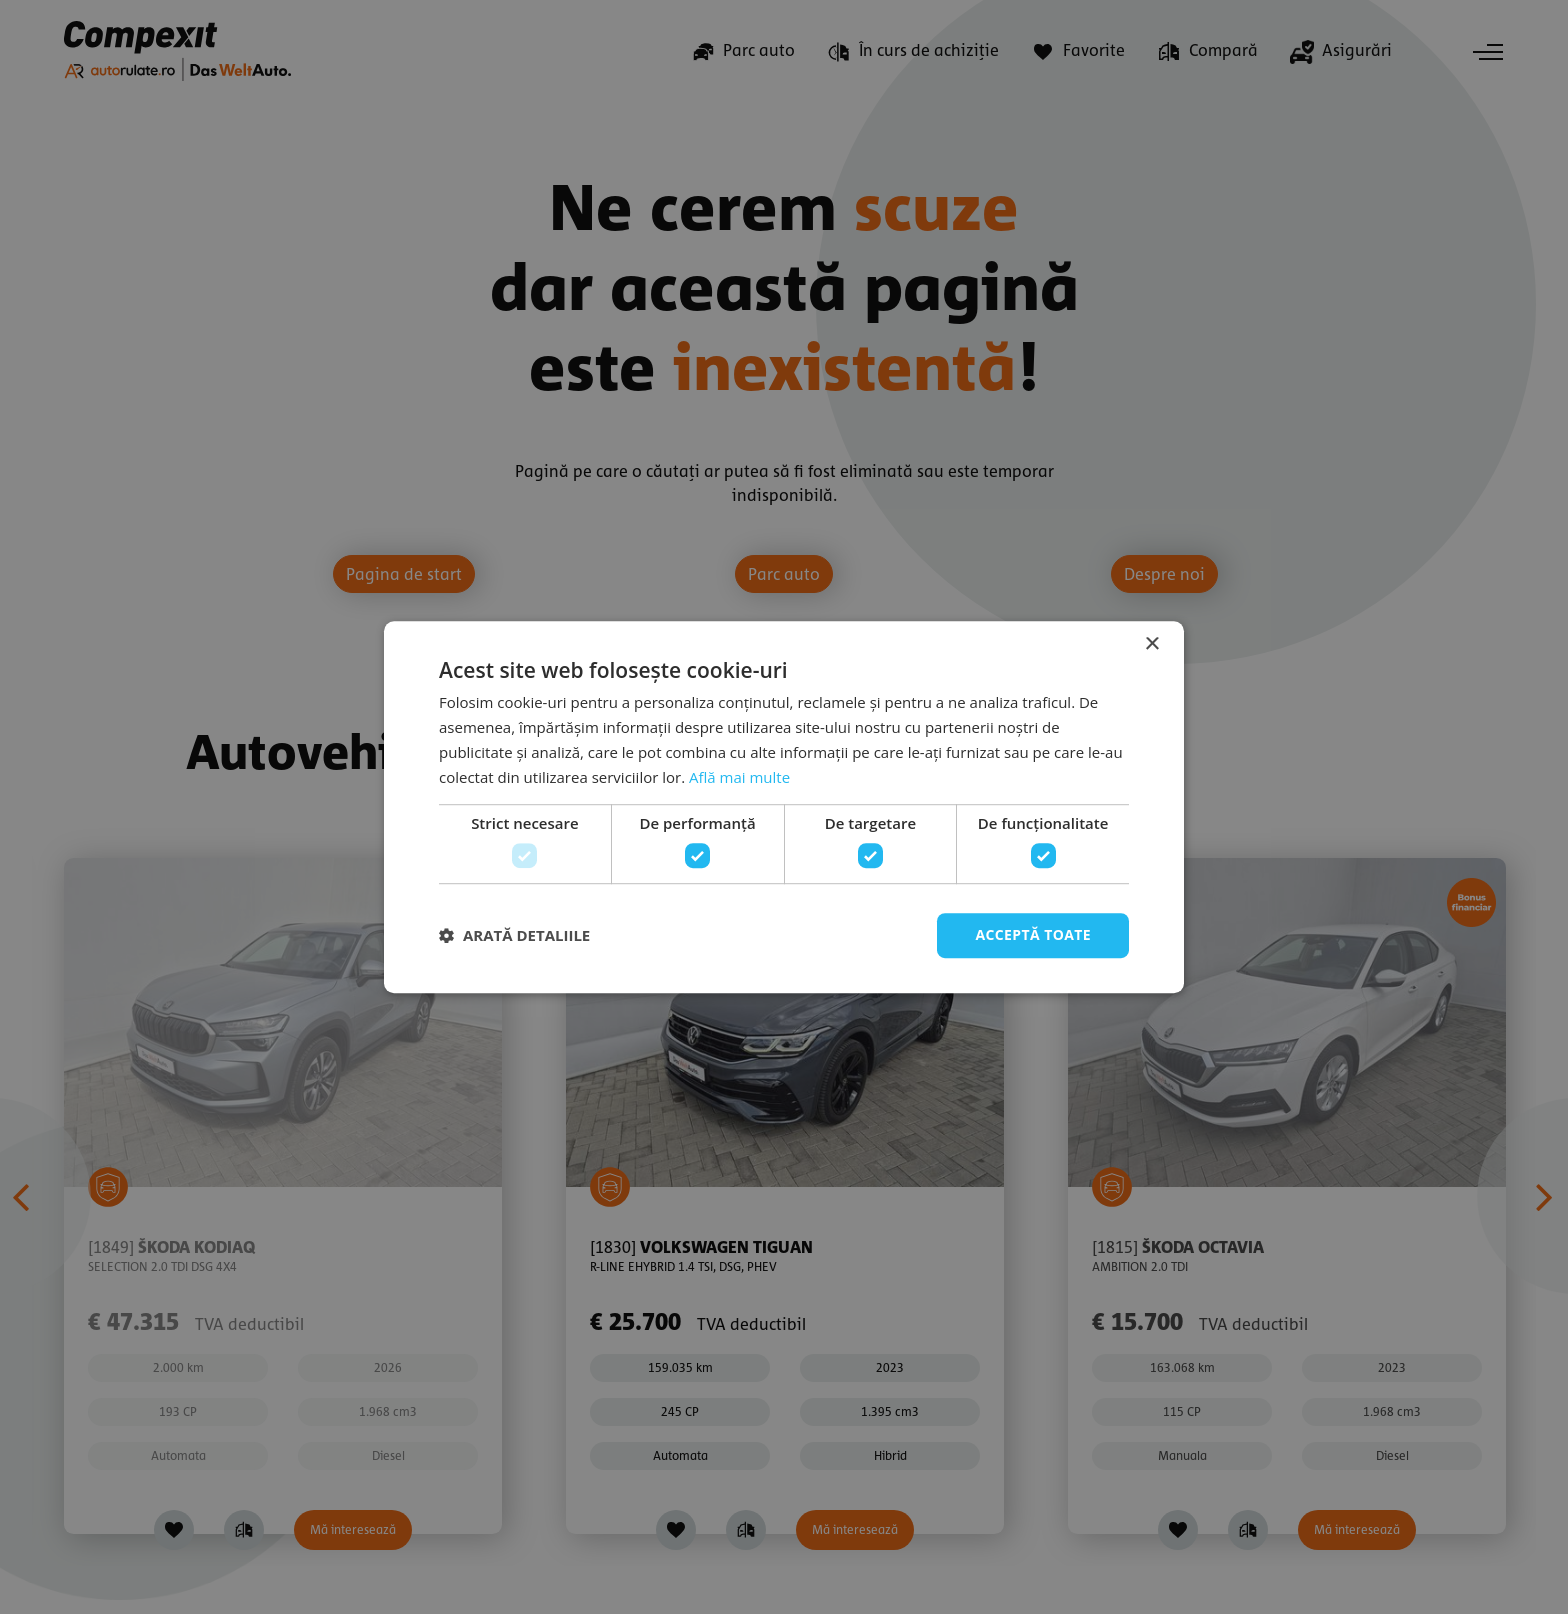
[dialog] (784, 807)
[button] (514, 935)
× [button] (1151, 644)
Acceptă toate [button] (1033, 934)
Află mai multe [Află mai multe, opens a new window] (739, 777)
